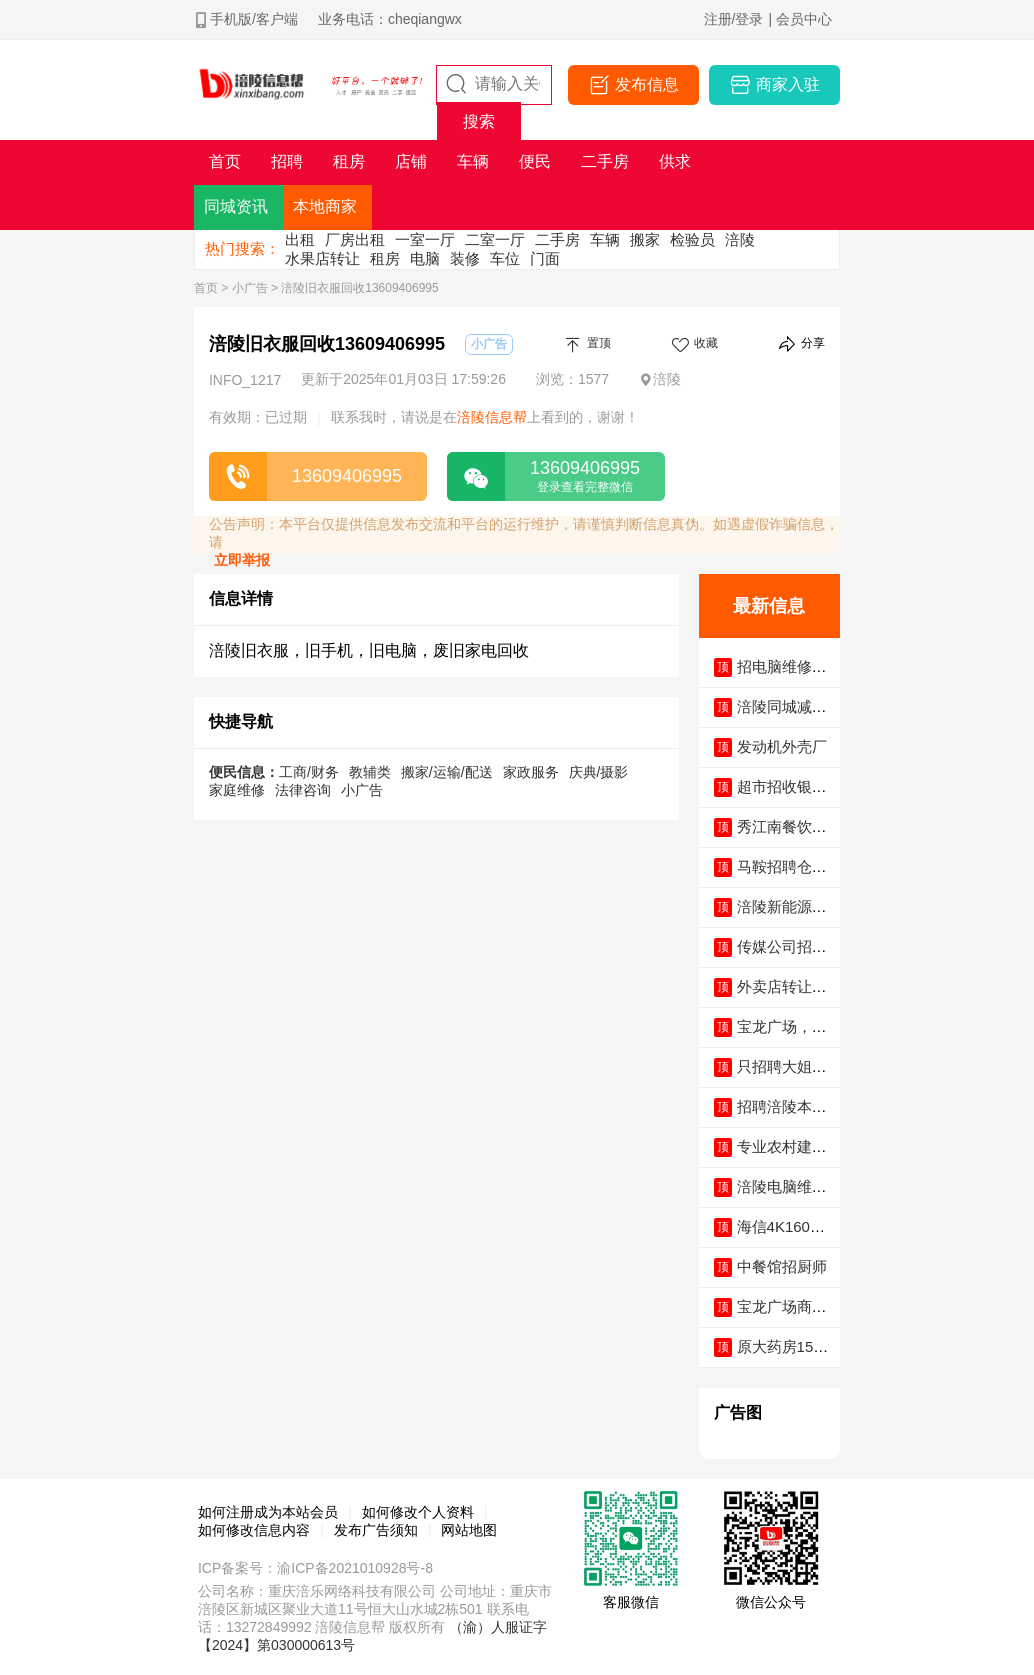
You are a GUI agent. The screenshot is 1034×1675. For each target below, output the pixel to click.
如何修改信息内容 (254, 1530)
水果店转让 (322, 258)
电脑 (425, 258)
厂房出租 (355, 239)
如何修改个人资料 (418, 1512)
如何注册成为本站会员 (268, 1512)
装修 (465, 258)
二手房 (557, 239)
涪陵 (740, 239)
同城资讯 (236, 206)
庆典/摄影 (599, 772)
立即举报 (242, 560)
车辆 (605, 239)
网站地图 (469, 1530)
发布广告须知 (376, 1530)
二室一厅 (495, 239)
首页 (206, 288)
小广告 (250, 288)
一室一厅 (425, 239)
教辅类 (370, 772)
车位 (505, 258)
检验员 (692, 239)
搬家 (645, 239)
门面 (545, 258)
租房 (385, 258)
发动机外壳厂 (782, 746)
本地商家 (325, 206)
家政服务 (531, 772)
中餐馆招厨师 (782, 1266)
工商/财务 (309, 772)
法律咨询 (303, 790)
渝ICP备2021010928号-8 (355, 1568)
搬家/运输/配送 (447, 772)
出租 (300, 239)
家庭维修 (237, 790)
